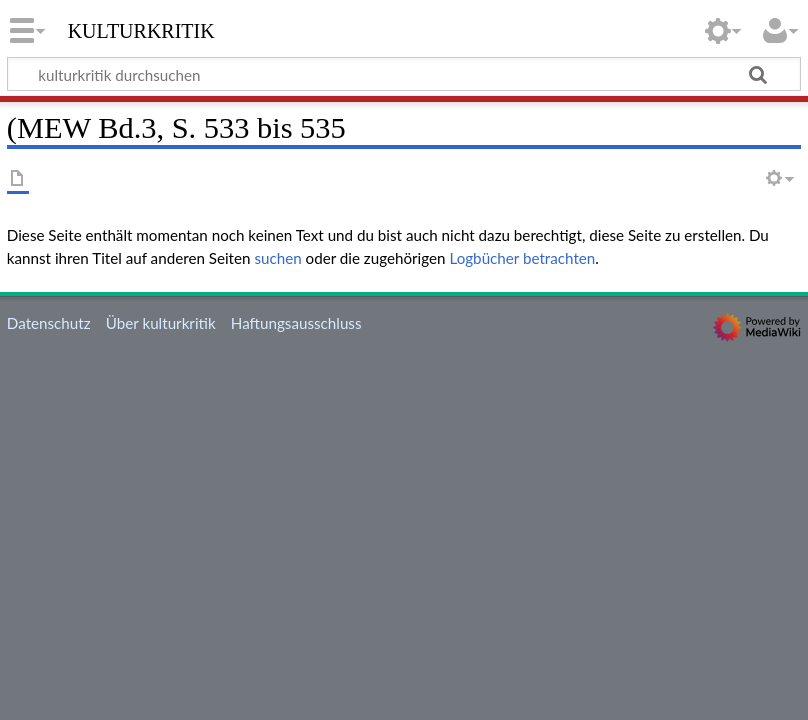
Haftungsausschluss (296, 323)
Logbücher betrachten (522, 258)
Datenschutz (49, 323)
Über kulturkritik (161, 323)
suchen (277, 258)
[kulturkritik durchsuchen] (404, 74)
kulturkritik (141, 29)
